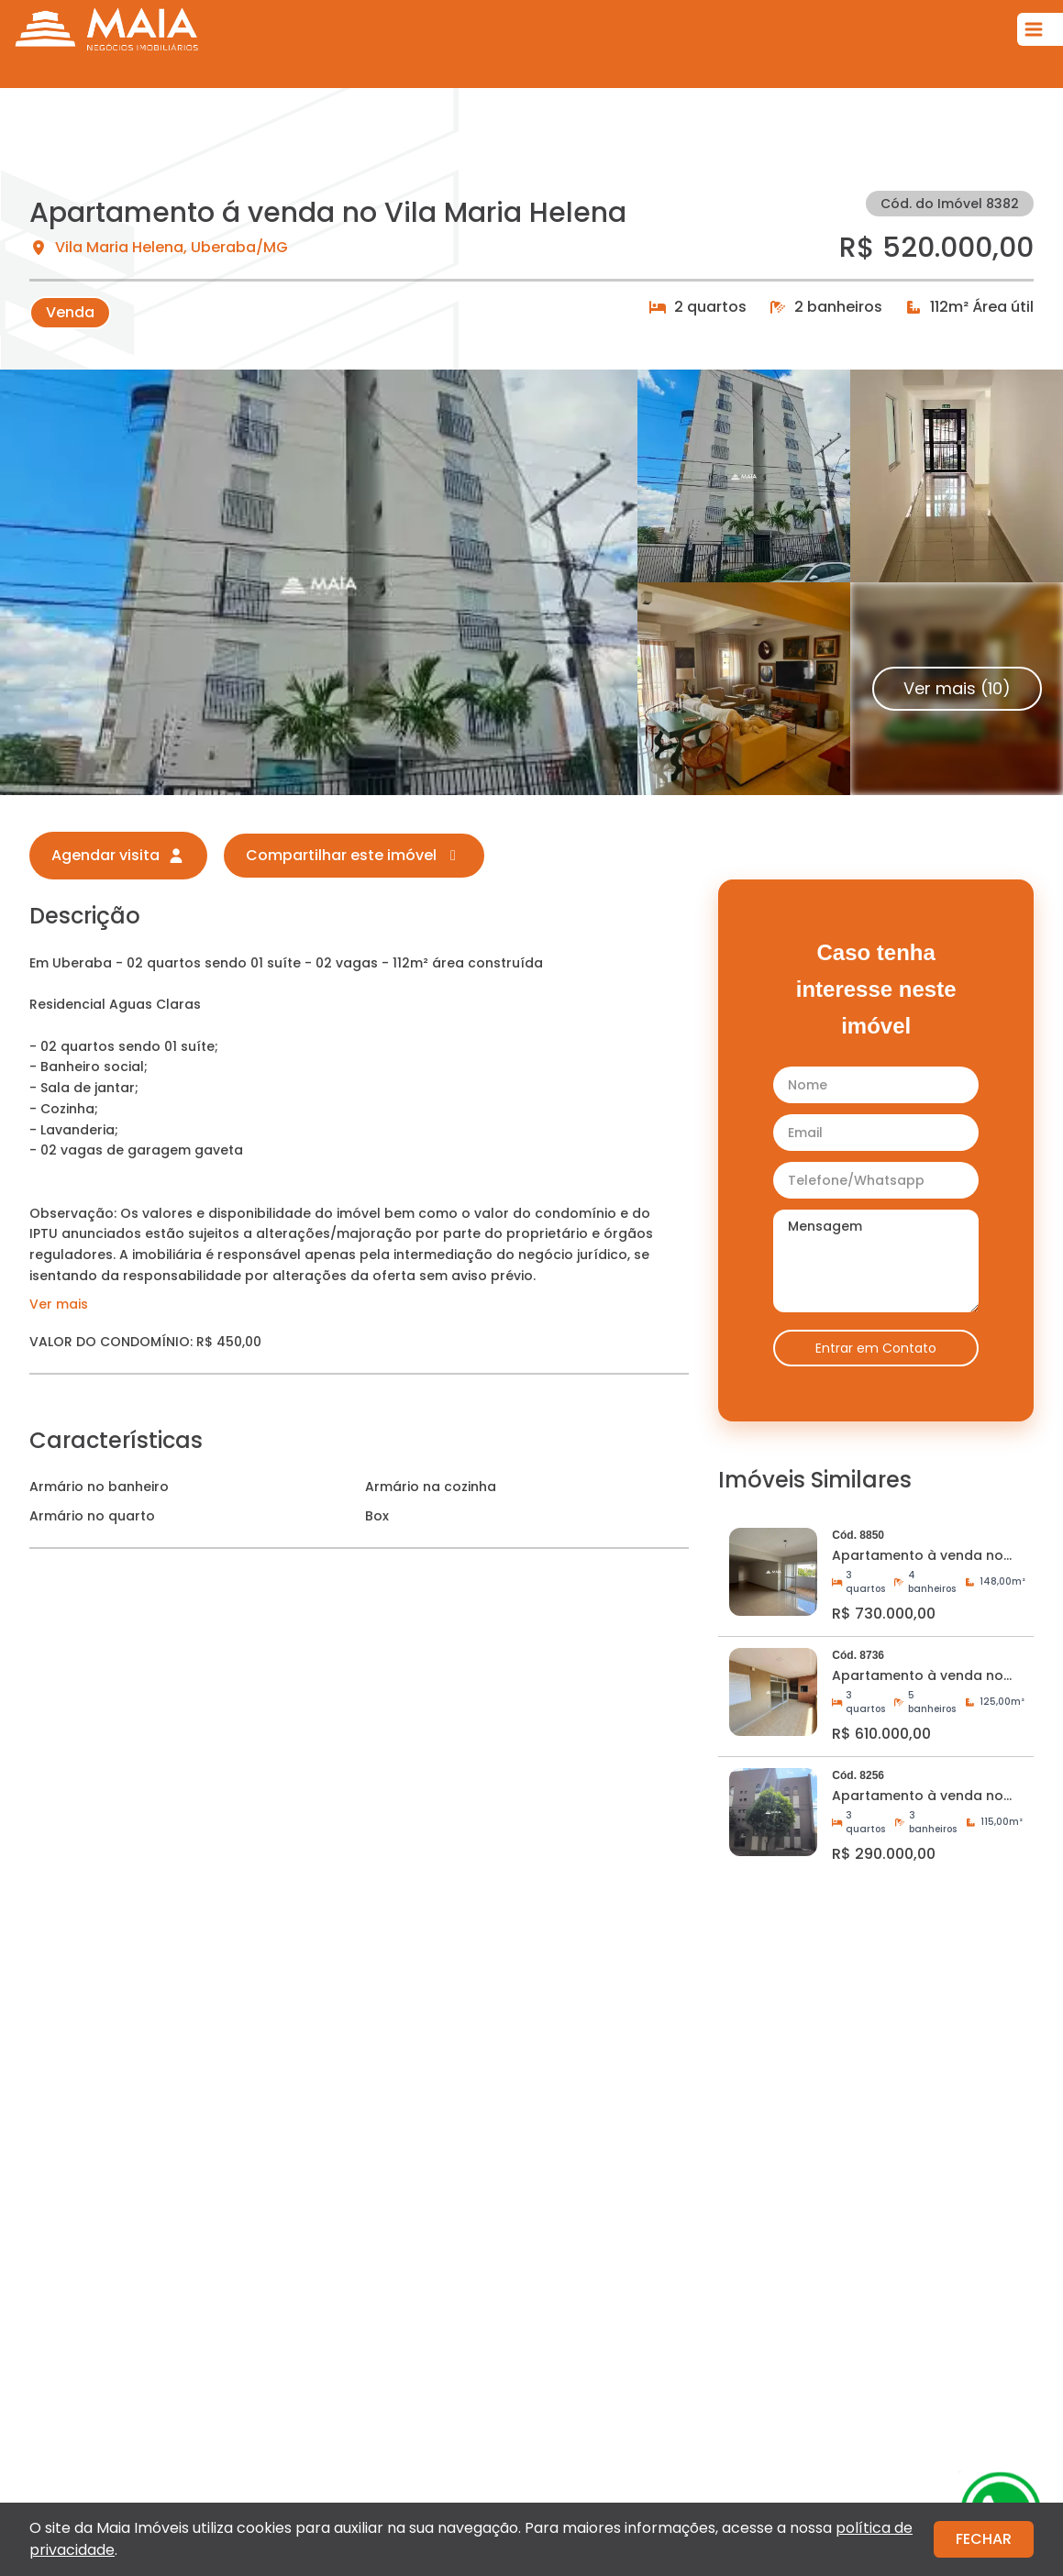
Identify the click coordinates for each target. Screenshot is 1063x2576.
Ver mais (58, 1304)
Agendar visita (118, 855)
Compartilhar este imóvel (354, 855)
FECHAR (984, 2538)
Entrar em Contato (875, 1348)
